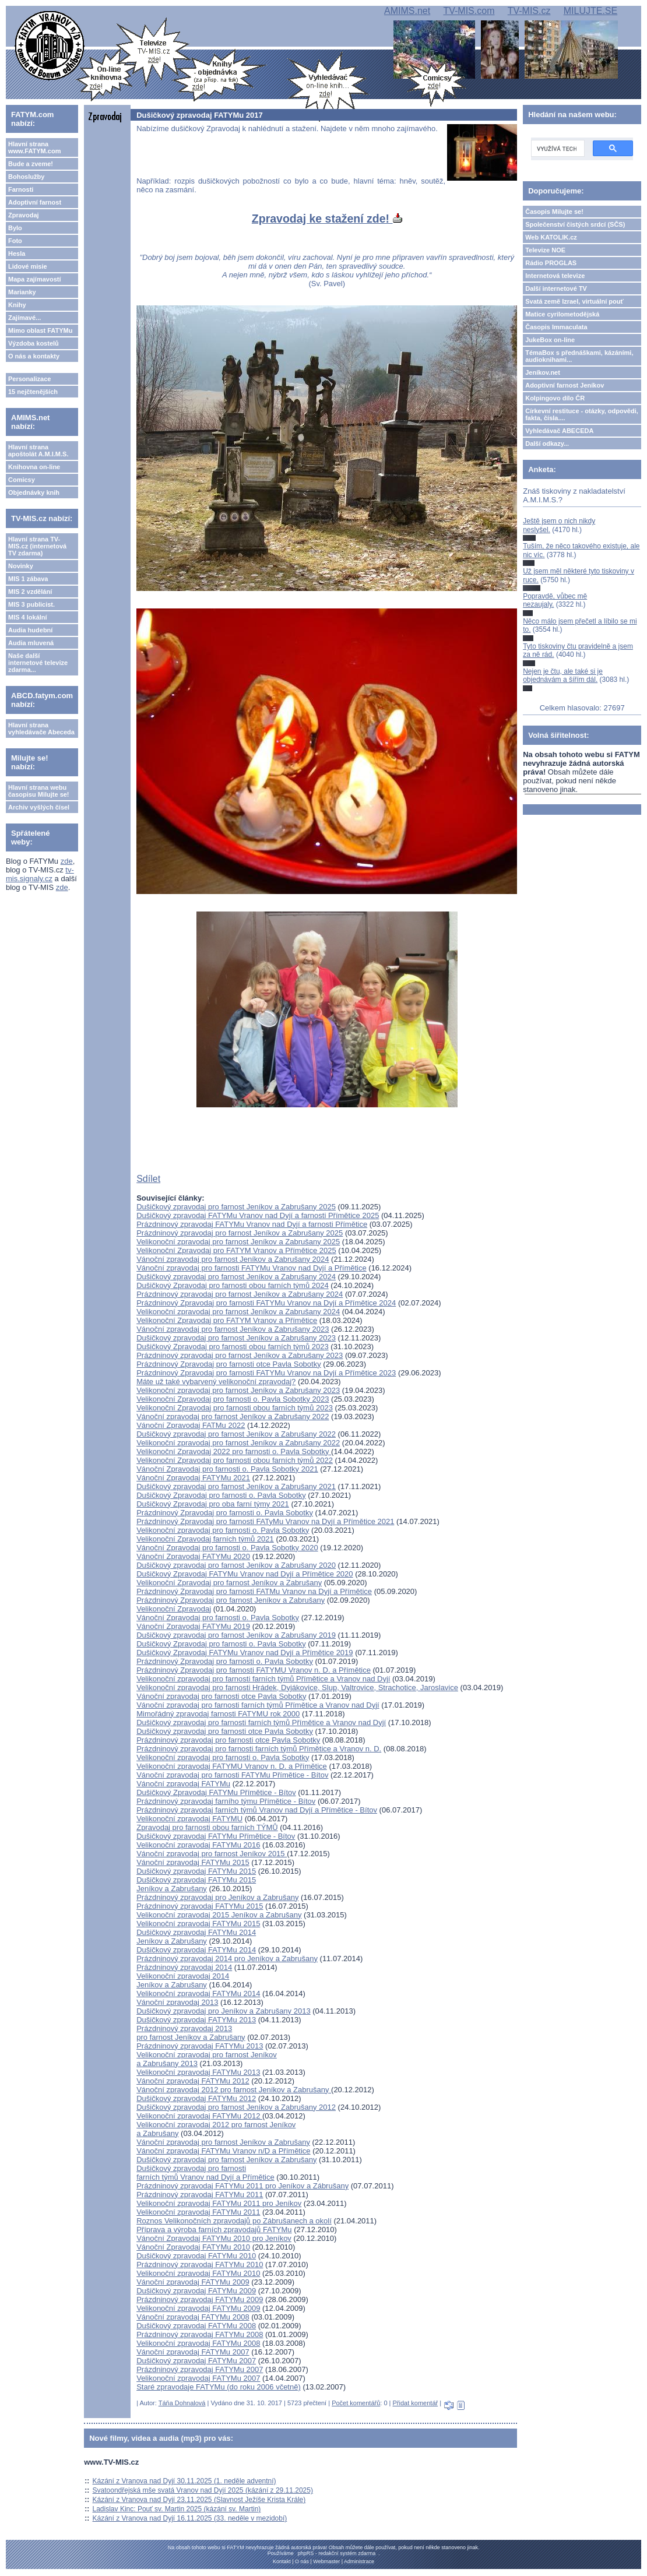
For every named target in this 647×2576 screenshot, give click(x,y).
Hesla (16, 253)
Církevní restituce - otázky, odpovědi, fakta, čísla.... (581, 414)
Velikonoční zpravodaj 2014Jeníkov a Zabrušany (182, 1980)
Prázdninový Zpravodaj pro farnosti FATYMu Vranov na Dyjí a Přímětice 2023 (266, 1372)
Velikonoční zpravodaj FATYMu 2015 (198, 1923)
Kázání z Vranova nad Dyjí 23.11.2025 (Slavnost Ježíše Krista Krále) (199, 2500)
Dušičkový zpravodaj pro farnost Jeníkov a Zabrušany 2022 (236, 1434)
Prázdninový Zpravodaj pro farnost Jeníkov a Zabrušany (230, 1600)
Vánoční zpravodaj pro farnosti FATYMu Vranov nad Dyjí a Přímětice (251, 1268)
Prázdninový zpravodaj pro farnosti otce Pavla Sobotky (228, 1740)
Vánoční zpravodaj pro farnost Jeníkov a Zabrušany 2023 (232, 1329)
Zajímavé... (24, 317)
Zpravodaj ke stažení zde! (327, 218)
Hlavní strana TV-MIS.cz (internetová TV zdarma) (37, 546)
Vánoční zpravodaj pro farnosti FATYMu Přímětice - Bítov (232, 1775)
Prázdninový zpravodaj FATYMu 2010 (199, 2264)
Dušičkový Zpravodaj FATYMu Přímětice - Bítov (216, 1792)
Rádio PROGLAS (550, 262)
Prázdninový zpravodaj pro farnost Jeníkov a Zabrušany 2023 (239, 1355)
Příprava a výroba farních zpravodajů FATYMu (213, 2229)
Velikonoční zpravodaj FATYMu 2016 (198, 1844)
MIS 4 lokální (27, 617)
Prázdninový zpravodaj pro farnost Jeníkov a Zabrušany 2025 (239, 1233)
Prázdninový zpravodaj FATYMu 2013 (199, 2046)
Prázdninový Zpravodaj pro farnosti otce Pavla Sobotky (228, 1364)
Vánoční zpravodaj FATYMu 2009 (192, 2282)
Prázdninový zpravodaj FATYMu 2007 (199, 2369)
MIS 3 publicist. (31, 604)
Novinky (20, 565)
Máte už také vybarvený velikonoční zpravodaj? (216, 1381)
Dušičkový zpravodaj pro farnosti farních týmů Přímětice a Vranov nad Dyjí (261, 1722)
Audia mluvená (31, 642)
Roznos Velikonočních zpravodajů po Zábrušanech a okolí (234, 2220)
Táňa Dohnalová (182, 2402)
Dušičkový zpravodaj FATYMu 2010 (196, 2255)
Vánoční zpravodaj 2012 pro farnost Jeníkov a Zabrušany (233, 2089)
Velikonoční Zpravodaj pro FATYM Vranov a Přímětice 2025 (236, 1250)
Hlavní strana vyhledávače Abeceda (41, 729)
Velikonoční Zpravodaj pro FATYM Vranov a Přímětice (226, 1320)
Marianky (22, 291)
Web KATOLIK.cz (551, 237)
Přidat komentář (415, 2402)
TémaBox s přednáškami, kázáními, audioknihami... (579, 356)
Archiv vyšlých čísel (38, 807)
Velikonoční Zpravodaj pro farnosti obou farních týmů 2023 (234, 1407)
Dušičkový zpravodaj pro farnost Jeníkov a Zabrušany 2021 (236, 1486)
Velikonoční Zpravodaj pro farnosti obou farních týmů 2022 (234, 1460)
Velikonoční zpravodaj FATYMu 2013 (198, 2072)
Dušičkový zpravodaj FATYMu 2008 (196, 2325)
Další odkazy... (547, 443)
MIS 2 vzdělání (30, 591)
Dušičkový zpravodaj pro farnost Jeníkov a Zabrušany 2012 (236, 2107)
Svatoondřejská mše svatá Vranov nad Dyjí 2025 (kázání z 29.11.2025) (203, 2490)
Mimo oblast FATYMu (40, 330)
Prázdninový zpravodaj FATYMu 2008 (199, 2334)
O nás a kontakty (33, 356)
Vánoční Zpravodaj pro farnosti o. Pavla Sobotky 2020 (227, 1547)
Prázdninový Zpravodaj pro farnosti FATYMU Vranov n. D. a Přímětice (253, 1670)
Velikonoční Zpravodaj (173, 1608)
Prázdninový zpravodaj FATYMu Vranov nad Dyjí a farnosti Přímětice (251, 1224)
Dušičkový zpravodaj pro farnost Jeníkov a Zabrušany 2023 (236, 1337)
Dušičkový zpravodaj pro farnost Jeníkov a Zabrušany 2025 (236, 1206)
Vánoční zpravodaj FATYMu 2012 (192, 2081)
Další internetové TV (556, 288)
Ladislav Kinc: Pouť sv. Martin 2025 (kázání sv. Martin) (177, 2509)
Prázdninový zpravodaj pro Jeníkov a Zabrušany (217, 1897)
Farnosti (20, 189)
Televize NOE (545, 250)
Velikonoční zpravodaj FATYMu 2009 (198, 2308)
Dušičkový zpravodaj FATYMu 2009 (196, 2290)
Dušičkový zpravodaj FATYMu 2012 (196, 2098)
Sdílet (148, 1179)
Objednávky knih (33, 492)
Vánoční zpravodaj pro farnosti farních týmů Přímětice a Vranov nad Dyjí (257, 1705)
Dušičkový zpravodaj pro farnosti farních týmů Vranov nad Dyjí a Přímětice (205, 2172)
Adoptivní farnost (34, 202)
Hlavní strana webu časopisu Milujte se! (38, 791)
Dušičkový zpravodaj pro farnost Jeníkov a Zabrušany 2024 (236, 1276)
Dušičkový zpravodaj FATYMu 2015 (196, 1871)
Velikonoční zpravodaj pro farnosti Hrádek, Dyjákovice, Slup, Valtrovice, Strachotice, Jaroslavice (297, 1687)
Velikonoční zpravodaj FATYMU (189, 1818)
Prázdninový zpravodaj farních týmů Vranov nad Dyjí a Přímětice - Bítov (256, 1810)
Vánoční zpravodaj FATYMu (183, 1783)
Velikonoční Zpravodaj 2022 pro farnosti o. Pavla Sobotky (233, 1451)
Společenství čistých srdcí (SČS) (575, 224)
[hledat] (556, 148)
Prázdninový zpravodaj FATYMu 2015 (199, 1906)
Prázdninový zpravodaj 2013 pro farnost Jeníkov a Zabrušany (190, 2033)
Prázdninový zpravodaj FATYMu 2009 (199, 2299)
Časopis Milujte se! (554, 211)
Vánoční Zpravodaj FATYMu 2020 (193, 1556)
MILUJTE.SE (590, 11)
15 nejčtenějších (33, 391)
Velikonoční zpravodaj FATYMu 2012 (199, 2116)
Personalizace (29, 378)
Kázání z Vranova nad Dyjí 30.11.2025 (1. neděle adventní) (184, 2481)
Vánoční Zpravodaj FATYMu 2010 (193, 2247)
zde (67, 861)
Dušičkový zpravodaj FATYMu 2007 (196, 2360)
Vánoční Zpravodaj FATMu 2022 (190, 1425)
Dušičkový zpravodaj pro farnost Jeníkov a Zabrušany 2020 (236, 1565)
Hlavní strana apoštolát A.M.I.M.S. (38, 451)
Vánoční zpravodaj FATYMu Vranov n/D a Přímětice (223, 2150)
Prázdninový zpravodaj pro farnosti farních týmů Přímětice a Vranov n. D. (258, 1748)
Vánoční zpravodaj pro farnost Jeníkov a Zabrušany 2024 (232, 1259)
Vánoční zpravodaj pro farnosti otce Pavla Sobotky (221, 1696)
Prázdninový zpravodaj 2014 (184, 1967)
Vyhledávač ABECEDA (559, 430)
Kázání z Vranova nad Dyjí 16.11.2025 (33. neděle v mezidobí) (190, 2518)
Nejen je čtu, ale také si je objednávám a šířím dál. (563, 675)
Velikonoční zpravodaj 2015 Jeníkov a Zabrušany (218, 1914)
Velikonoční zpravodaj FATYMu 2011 (198, 2212)
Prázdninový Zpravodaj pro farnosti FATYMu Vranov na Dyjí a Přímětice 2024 (266, 1302)
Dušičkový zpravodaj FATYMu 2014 (196, 1949)
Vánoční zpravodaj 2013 (177, 2002)
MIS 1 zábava (28, 578)
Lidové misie (27, 266)
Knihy (17, 304)
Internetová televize (555, 275)
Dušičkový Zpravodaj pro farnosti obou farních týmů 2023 (232, 1346)
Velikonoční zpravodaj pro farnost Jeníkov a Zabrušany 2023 (238, 1390)
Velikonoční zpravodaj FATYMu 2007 (198, 2378)
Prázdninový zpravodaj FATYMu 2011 (199, 2194)
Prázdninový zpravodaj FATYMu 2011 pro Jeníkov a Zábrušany (242, 2185)
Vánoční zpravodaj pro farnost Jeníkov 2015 (211, 1853)
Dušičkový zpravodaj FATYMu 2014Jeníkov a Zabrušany (196, 1936)
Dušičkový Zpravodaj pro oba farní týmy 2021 (212, 1504)
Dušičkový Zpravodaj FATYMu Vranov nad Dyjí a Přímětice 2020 (244, 1573)
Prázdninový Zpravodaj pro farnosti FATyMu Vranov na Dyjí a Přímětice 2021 (265, 1521)
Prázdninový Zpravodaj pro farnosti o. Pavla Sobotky (224, 1512)
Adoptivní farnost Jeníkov (564, 385)
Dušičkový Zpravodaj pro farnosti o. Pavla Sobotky (220, 1495)
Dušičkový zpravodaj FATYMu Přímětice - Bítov (215, 1836)
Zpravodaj (23, 215)
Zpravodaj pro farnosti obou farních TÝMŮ (207, 1827)
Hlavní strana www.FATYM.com (34, 147)
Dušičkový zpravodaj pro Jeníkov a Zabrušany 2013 (223, 2011)
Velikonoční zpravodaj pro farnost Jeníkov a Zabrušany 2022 (238, 1442)
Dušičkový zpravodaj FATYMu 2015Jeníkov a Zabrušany (196, 1884)
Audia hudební (30, 630)
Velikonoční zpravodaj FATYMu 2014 (198, 1993)
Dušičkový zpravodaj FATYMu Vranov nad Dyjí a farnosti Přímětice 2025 (257, 1215)
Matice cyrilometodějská (562, 314)
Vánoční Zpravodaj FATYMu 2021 (193, 1477)
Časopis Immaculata (556, 326)
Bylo (15, 227)
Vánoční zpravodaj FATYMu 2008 (192, 2317)
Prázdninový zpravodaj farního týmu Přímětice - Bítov (225, 1801)
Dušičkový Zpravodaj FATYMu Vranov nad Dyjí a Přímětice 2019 (244, 1652)
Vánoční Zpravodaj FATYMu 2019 (193, 1626)
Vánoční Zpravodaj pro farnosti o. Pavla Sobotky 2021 (227, 1469)
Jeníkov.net (542, 372)
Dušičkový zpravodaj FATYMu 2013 (196, 2019)
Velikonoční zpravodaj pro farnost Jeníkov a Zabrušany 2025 (238, 1241)
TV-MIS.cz (529, 11)
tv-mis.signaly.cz (40, 874)
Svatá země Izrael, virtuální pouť (574, 301)
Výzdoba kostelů (33, 343)
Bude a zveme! (30, 163)
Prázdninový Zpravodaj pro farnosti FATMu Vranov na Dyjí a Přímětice (254, 1591)
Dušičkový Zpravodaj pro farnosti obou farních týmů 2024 (232, 1285)
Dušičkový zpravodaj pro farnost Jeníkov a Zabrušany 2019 (236, 1635)
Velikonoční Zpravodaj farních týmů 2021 (205, 1539)
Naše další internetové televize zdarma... (38, 662)
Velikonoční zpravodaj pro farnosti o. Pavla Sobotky (222, 1530)
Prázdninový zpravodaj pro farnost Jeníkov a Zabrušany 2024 (239, 1294)
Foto (15, 240)
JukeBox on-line (550, 339)
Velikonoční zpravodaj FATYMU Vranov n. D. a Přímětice (231, 1766)
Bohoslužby (26, 176)
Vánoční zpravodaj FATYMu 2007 (192, 2352)
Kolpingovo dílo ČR (555, 398)
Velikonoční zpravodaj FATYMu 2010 (198, 2273)
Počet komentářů (356, 2402)
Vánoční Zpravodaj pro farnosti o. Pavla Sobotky (217, 1617)
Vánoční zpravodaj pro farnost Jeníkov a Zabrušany (223, 2142)
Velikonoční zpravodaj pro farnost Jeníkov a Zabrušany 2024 (238, 1311)
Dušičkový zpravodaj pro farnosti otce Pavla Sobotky (224, 1731)
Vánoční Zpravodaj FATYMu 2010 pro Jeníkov (213, 2238)
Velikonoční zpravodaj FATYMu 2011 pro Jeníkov (218, 2203)
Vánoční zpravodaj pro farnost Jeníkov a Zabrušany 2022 (232, 1416)
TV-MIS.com (468, 11)
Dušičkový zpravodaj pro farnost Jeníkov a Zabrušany (226, 2159)
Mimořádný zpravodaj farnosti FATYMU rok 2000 (218, 1713)
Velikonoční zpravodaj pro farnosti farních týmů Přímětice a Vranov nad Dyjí (263, 1678)
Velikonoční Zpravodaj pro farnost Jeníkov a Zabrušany (229, 1582)
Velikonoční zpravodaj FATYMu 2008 (198, 2343)
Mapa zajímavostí (34, 279)
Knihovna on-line (34, 466)
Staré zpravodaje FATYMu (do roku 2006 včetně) (218, 2387)
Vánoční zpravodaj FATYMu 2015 (192, 1862)
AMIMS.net (407, 11)
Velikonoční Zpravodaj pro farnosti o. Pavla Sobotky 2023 (232, 1399)
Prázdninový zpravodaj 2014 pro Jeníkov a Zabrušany (227, 1958)
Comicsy (21, 479)
